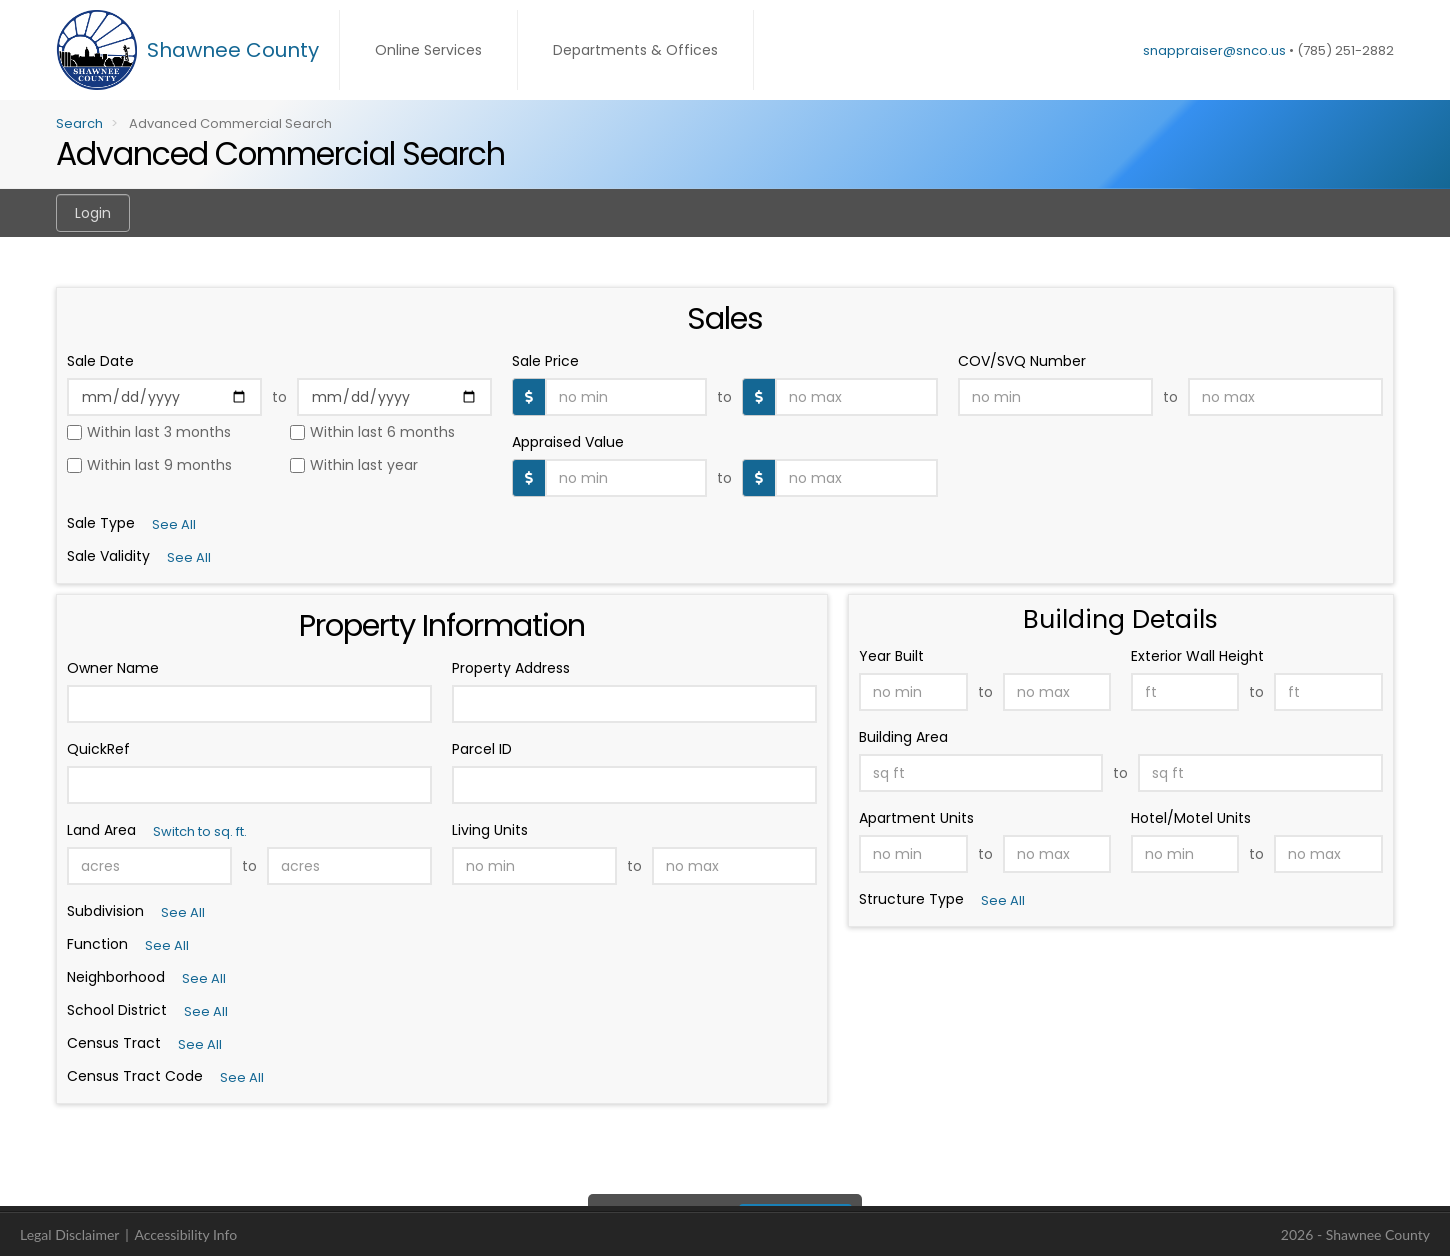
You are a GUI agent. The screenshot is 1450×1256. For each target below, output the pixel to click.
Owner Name (113, 668)
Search (79, 123)
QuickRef (98, 749)
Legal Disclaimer (69, 1234)
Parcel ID (482, 749)
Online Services (428, 50)
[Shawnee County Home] (197, 50)
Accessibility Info (185, 1234)
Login (93, 213)
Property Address (511, 668)
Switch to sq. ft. (200, 831)
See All (183, 912)
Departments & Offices (635, 50)
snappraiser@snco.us (1214, 50)
